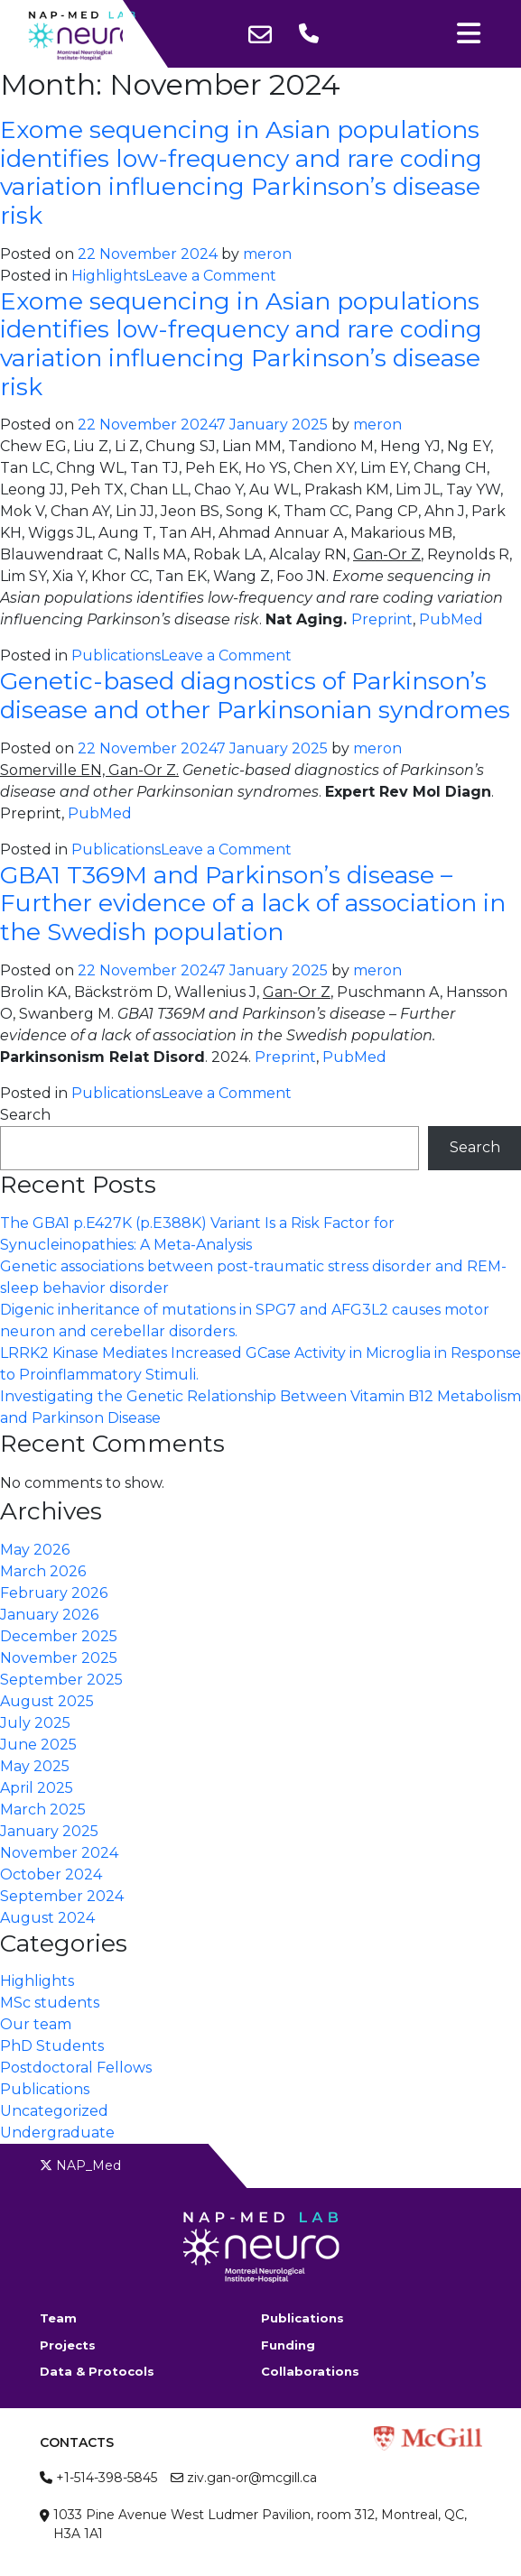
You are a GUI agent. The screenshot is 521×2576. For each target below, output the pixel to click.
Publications (116, 655)
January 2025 (49, 1831)
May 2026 (35, 1549)
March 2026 (43, 1571)
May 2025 (35, 1766)
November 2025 (58, 1658)
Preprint (382, 619)
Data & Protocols (97, 2371)
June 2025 (38, 1744)
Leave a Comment (210, 275)
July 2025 (35, 1722)
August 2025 (47, 1701)
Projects (68, 2345)
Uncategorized (54, 2110)
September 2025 (61, 1679)
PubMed (451, 619)
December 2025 (58, 1636)
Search (25, 1114)
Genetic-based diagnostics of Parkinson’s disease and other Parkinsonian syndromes (255, 695)
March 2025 (43, 1809)
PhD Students (52, 2045)
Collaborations (310, 2371)
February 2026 (53, 1593)
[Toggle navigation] (468, 34)
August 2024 (47, 1917)
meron (267, 254)
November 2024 (59, 1852)
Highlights (108, 275)
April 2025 (36, 1787)
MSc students (49, 2002)
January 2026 (49, 1614)
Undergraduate (57, 2132)
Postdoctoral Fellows (76, 2067)
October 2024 (51, 1874)
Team (58, 2318)
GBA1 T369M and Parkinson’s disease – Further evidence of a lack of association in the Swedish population (253, 903)
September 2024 (62, 1896)
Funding (288, 2345)
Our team (35, 2024)
